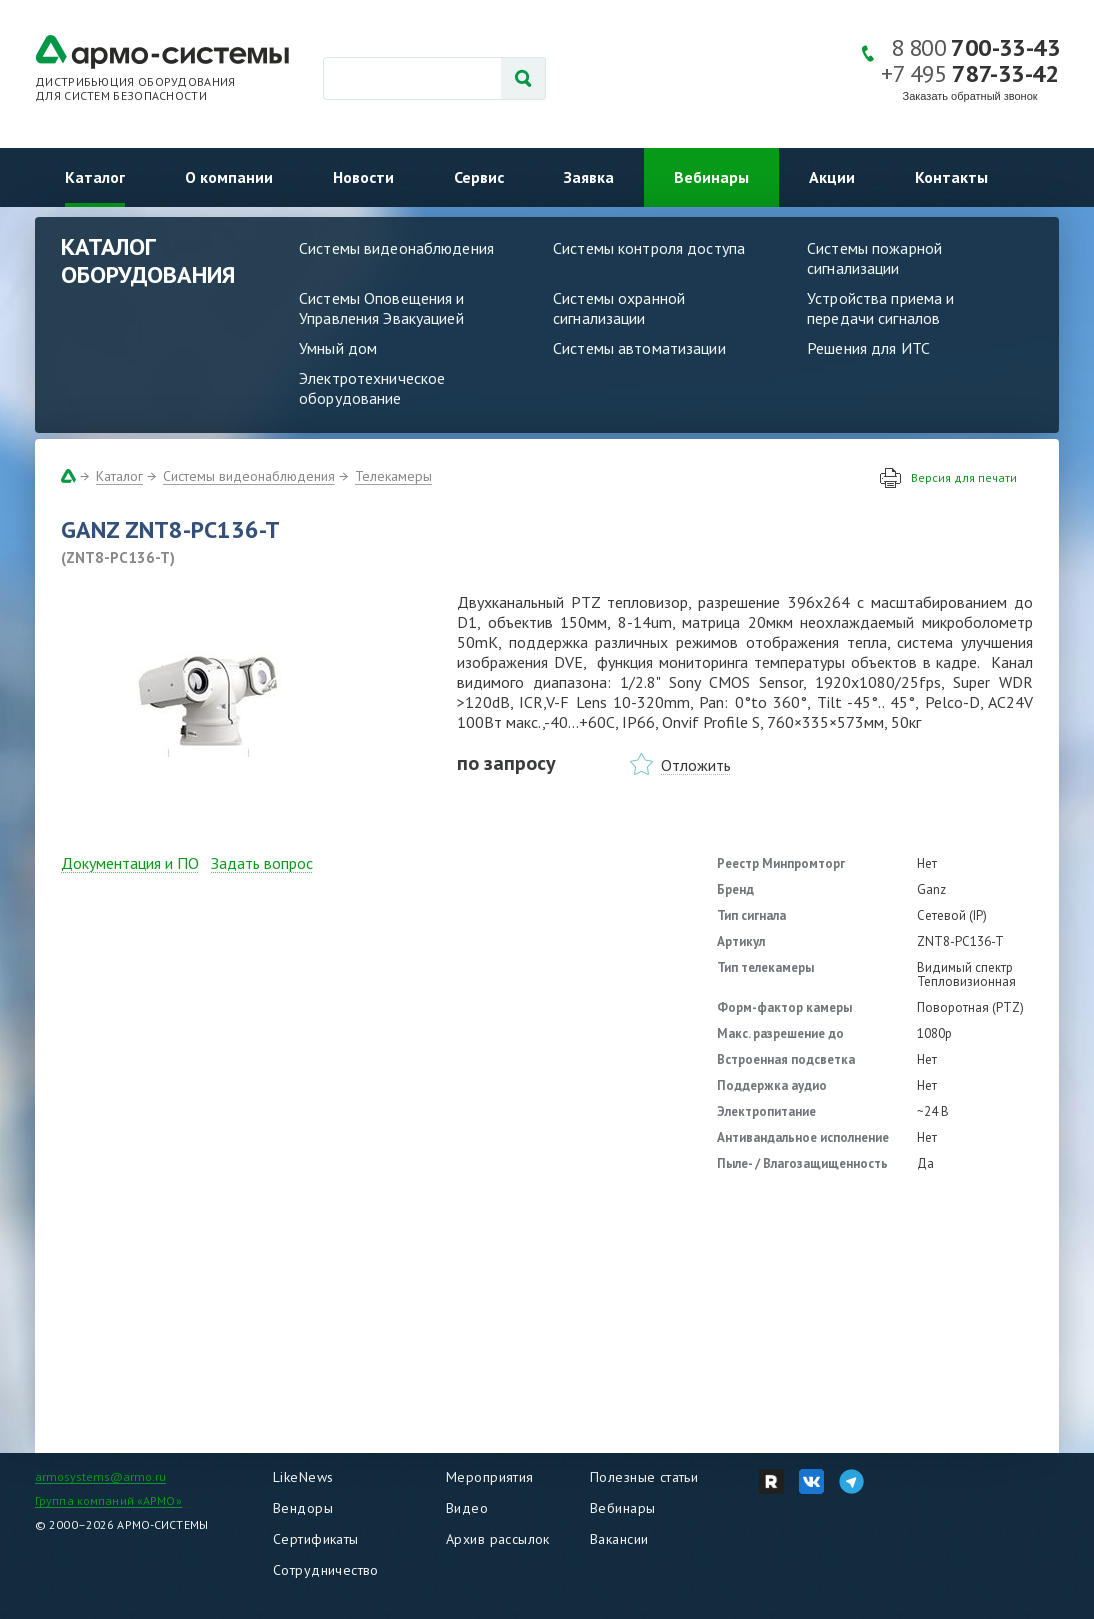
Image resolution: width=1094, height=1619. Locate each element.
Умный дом (338, 348)
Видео (467, 1508)
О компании (229, 177)
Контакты (951, 177)
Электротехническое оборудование (372, 388)
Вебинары (711, 177)
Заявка (589, 177)
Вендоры (303, 1508)
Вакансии (619, 1539)
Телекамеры (393, 476)
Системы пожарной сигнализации (874, 258)
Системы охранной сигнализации (619, 308)
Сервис (479, 177)
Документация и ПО (130, 863)
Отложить (696, 765)
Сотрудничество (326, 1570)
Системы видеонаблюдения (396, 248)
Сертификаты (316, 1539)
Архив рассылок (498, 1539)
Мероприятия (490, 1477)
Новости (363, 177)
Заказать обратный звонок (970, 96)
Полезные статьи (644, 1477)
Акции (832, 177)
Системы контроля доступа (649, 248)
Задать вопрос (262, 863)
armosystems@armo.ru (100, 1476)
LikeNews (303, 1477)
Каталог (95, 177)
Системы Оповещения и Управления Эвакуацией (382, 308)
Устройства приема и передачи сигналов (880, 308)
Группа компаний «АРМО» (108, 1500)
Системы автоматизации (639, 348)
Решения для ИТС (868, 348)
